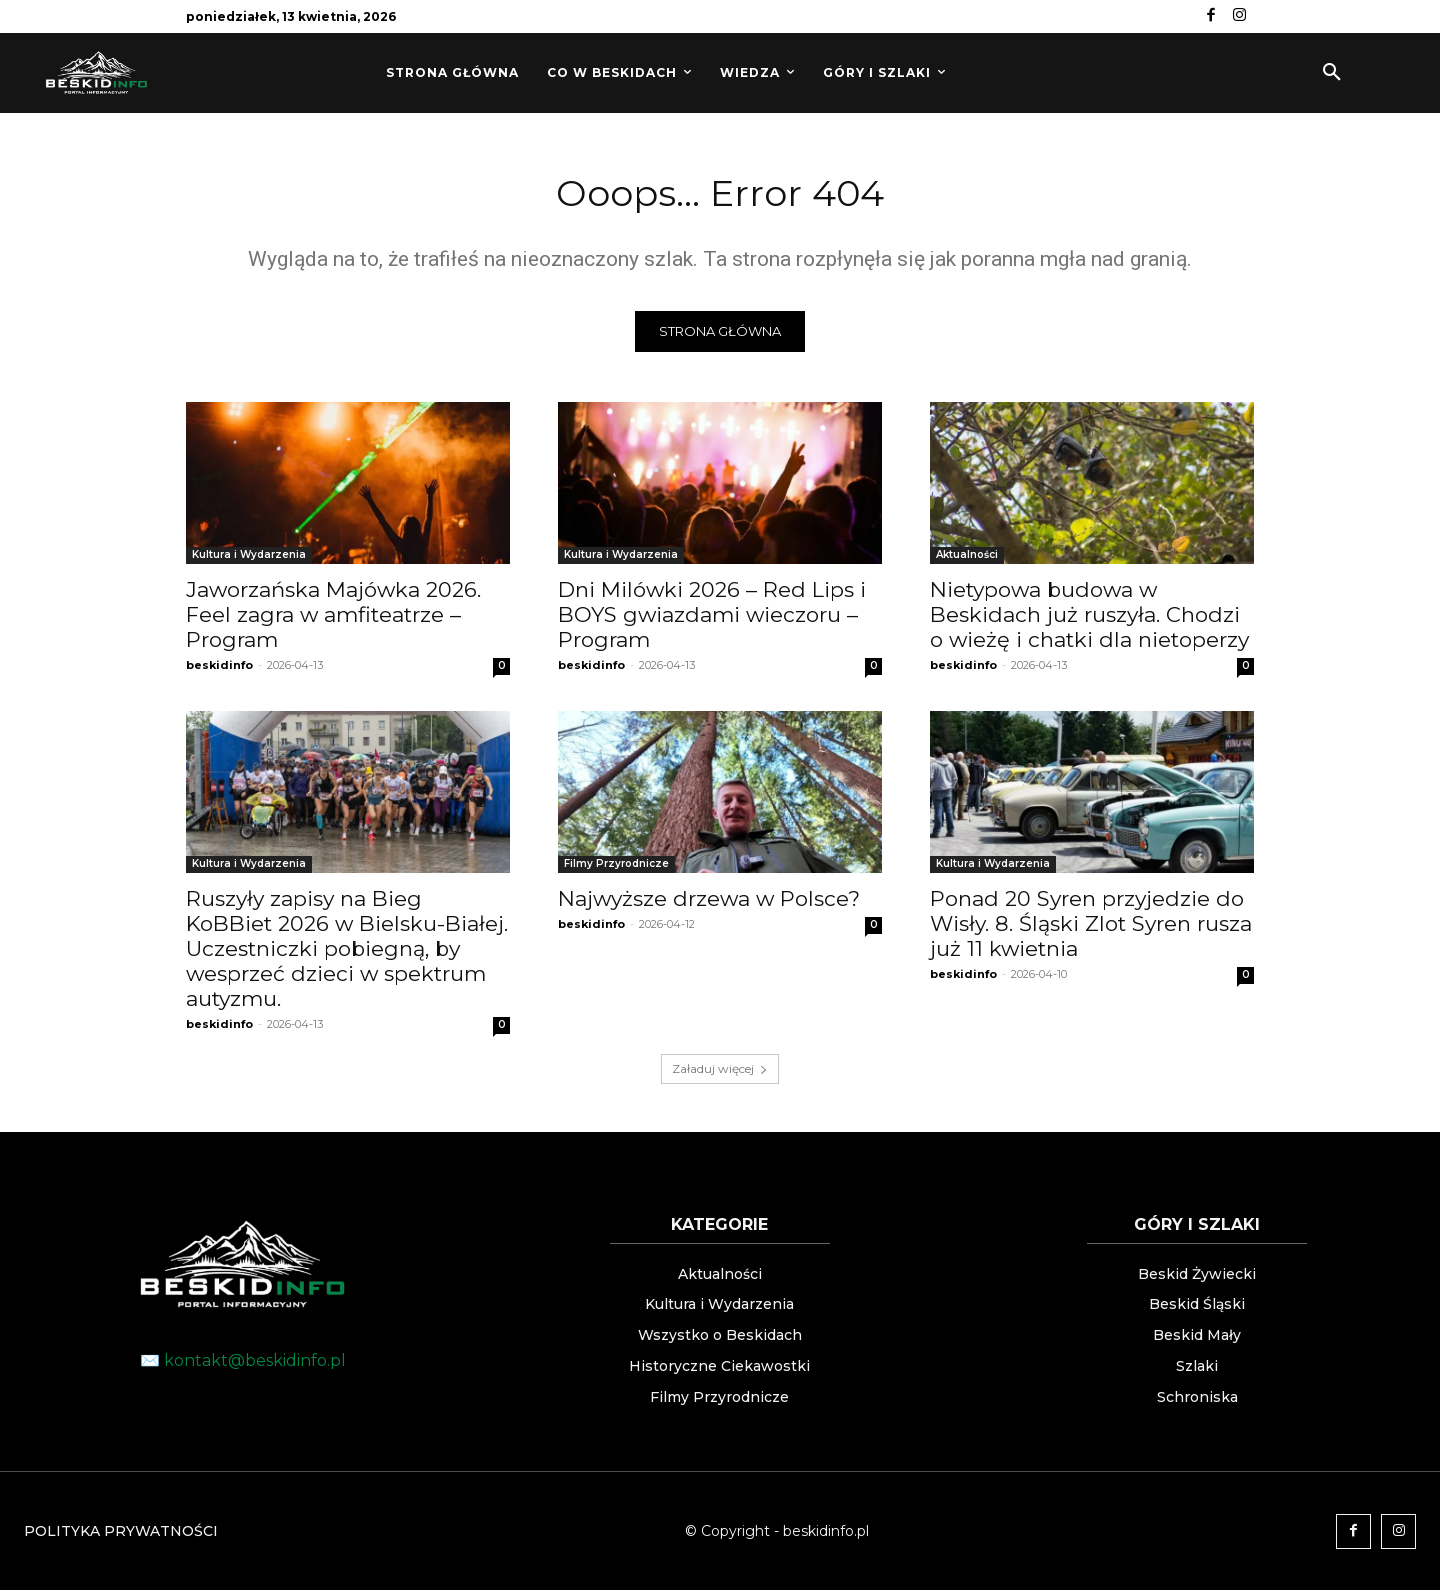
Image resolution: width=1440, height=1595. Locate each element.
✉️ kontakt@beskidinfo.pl (243, 1364)
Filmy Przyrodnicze (616, 868)
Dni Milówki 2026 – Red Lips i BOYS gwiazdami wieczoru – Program (712, 619)
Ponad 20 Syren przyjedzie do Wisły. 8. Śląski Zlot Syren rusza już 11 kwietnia (1091, 928)
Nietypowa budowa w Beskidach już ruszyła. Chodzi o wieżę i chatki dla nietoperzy (1089, 619)
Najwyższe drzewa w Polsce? (709, 903)
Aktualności (967, 559)
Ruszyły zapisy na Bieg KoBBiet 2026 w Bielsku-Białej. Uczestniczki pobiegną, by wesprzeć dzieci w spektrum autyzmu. (347, 953)
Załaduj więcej (720, 1073)
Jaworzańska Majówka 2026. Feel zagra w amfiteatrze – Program (333, 619)
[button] (1332, 73)
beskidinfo (219, 670)
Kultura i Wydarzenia (249, 559)
